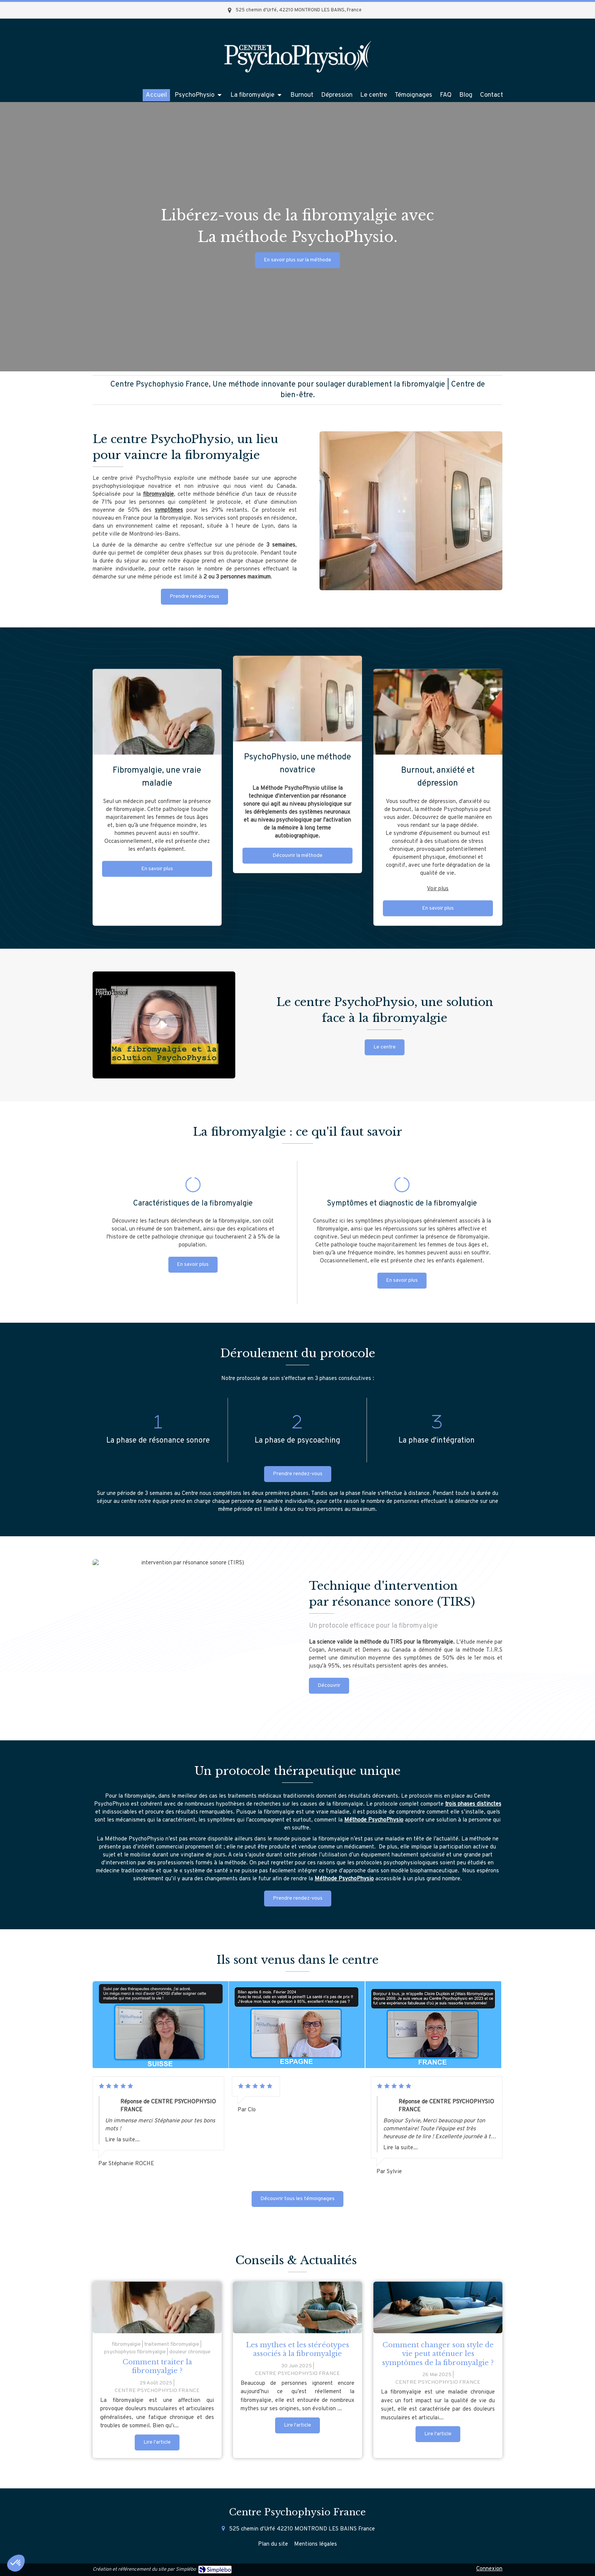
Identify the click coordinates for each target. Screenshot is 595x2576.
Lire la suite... (122, 2140)
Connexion (489, 2569)
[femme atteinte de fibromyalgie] (157, 2307)
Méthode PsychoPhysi (372, 1820)
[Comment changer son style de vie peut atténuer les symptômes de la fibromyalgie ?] (437, 2307)
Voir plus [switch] (438, 632)
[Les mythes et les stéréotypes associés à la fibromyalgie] (297, 2307)
